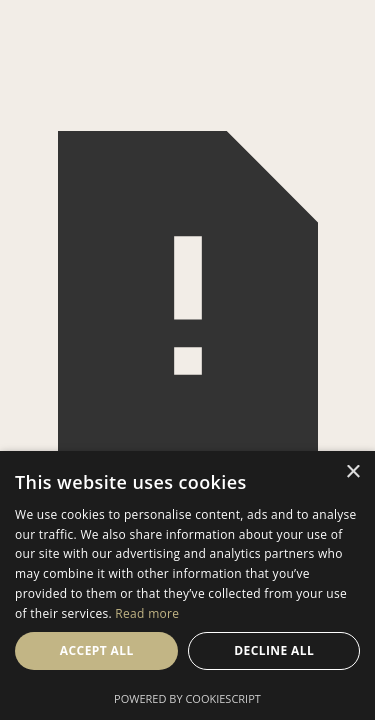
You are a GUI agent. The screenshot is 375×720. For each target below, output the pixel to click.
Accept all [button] (97, 650)
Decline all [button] (274, 650)
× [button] (352, 472)
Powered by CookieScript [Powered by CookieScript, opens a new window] (187, 698)
